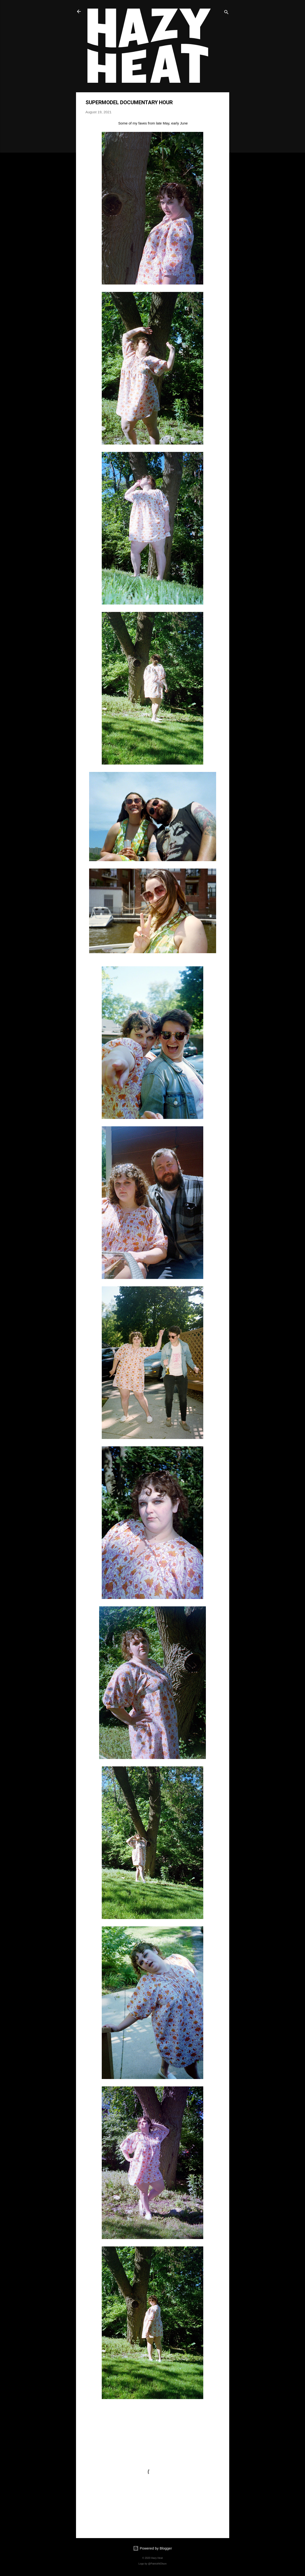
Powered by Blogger (152, 2548)
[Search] (226, 13)
